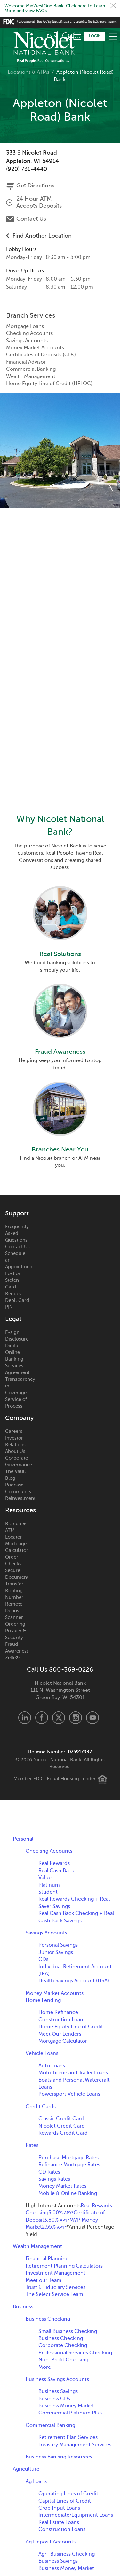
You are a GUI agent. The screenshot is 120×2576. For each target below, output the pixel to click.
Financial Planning (47, 2258)
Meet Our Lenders (59, 2034)
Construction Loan (60, 2020)
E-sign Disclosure (16, 1335)
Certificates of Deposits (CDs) (41, 355)
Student (48, 1892)
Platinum (49, 1885)
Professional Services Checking (75, 2353)
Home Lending (43, 2000)
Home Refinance (58, 2012)
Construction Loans (61, 2529)
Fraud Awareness (60, 1051)
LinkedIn (24, 1717)
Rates (32, 2145)
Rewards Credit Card (63, 2133)
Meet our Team (43, 2280)
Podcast (14, 1484)
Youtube (92, 1717)
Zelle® (12, 1657)
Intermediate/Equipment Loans (75, 2515)
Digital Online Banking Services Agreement (17, 1359)
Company (17, 1418)
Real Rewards (54, 1863)
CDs (43, 1959)
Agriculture (26, 2469)
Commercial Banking (31, 369)
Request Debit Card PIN (17, 1300)
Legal (13, 1319)
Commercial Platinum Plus (70, 2413)
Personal (23, 1839)
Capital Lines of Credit (64, 2501)
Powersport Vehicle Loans (69, 2094)
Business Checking (48, 2319)
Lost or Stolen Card (12, 1280)
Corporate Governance (17, 1461)
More (44, 2367)
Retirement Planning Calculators (64, 2266)
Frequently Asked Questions (17, 1233)
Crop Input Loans (59, 2508)
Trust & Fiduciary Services (55, 2287)
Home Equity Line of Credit (70, 2027)
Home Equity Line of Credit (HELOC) (49, 383)
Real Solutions (60, 954)
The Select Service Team (54, 2294)
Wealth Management (30, 376)
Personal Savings (58, 1945)
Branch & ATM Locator (15, 1530)
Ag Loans (36, 2481)
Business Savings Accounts (57, 2379)
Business (23, 2307)
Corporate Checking (62, 2345)
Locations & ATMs (28, 72)
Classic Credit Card (61, 2119)
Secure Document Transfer (16, 1577)
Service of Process (16, 1403)
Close (113, 5)
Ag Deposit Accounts (51, 2542)
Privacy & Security (15, 1634)
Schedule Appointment (77, 36)
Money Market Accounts (35, 348)
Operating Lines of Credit (68, 2493)
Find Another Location (42, 235)
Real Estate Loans (58, 2522)
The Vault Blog (15, 1475)
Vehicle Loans (42, 2053)
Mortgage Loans (25, 326)
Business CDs (54, 2399)
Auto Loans (51, 2066)
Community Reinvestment (17, 1495)
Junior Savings (55, 1952)
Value (45, 1878)
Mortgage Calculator (16, 1547)
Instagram (75, 1717)
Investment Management (55, 2273)
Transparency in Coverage (17, 1386)
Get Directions (35, 185)
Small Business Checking (67, 2331)
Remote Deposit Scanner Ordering (15, 1614)
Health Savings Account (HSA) (73, 1981)
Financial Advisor (26, 362)
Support (17, 1213)
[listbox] (51, 36)
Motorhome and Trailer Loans (73, 2073)
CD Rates (49, 2172)
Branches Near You (60, 1149)
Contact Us (31, 219)
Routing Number (14, 1594)
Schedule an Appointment (17, 1260)
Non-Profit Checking (63, 2360)
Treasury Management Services (74, 2445)
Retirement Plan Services (68, 2437)
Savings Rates (54, 2179)
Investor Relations (15, 1441)
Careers (13, 1431)
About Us (15, 1451)
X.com (58, 1717)
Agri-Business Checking (66, 2554)
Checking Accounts (29, 333)
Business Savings (58, 2391)
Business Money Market (66, 2406)
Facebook (41, 1717)
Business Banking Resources (59, 2457)
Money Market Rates (62, 2186)
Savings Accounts (27, 341)
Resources (17, 1510)
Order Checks (13, 1560)
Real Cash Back (56, 1870)
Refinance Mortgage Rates (69, 2165)
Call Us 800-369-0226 (60, 1669)
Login (95, 36)
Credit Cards (41, 2106)
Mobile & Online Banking (67, 2193)
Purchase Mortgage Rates (68, 2158)
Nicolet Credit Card (61, 2126)
